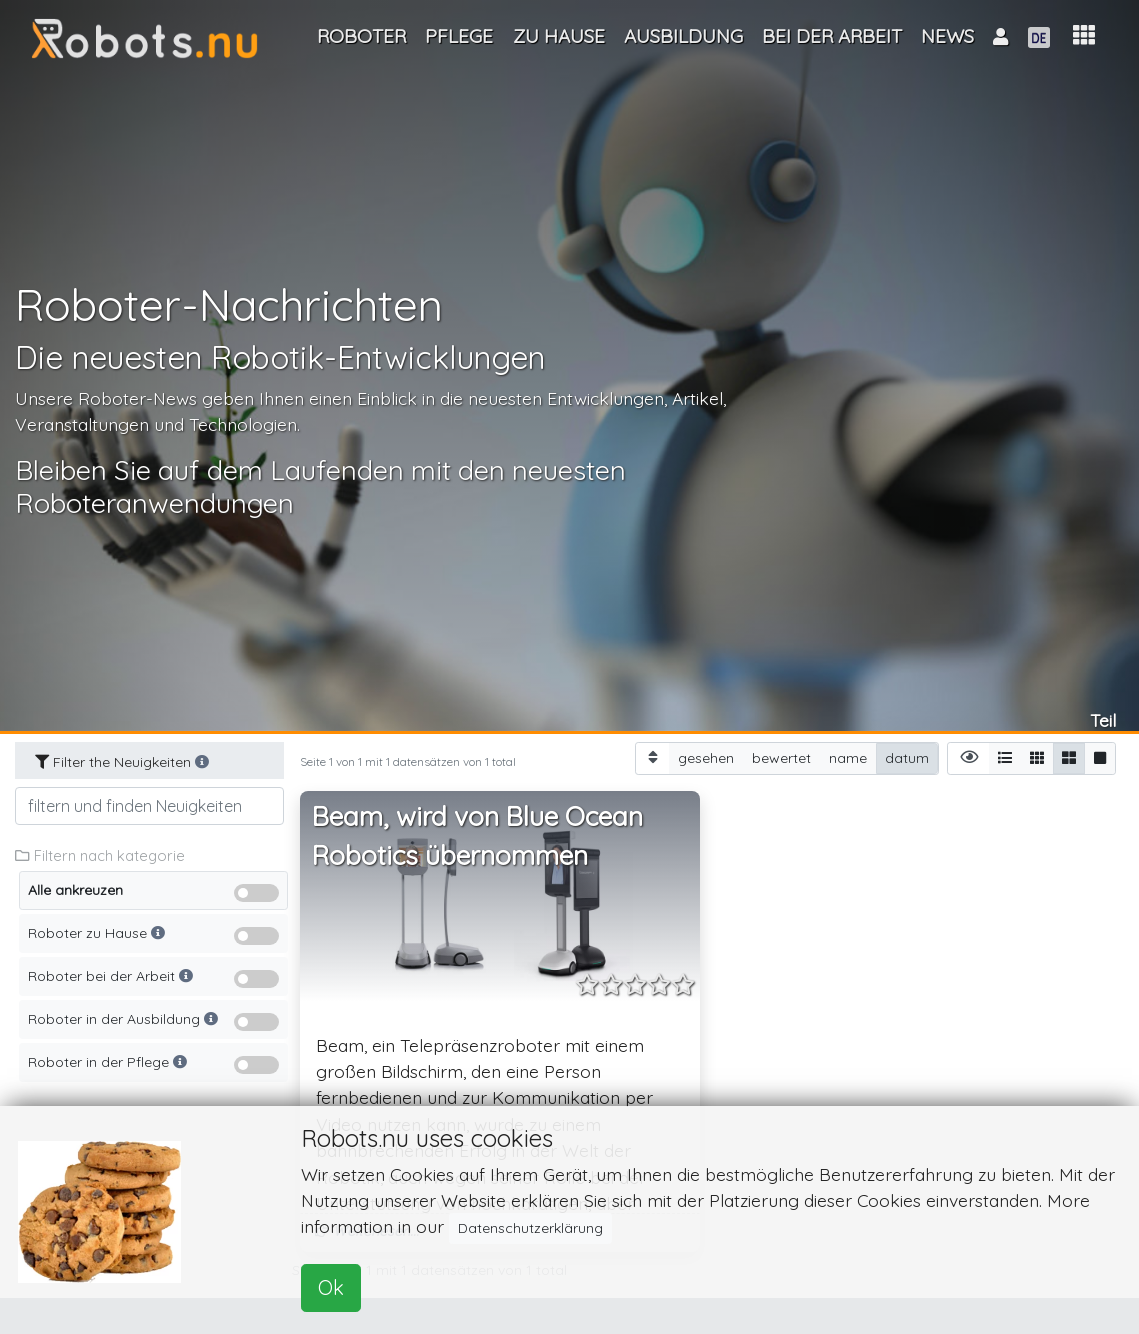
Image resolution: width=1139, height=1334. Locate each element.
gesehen (706, 757)
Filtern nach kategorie (100, 855)
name (848, 757)
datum (907, 757)
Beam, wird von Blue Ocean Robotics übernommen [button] (477, 836)
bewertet (781, 757)
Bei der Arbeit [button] (832, 36)
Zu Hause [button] (559, 36)
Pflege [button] (459, 36)
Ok (331, 1287)
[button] (1084, 35)
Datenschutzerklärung (530, 1228)
